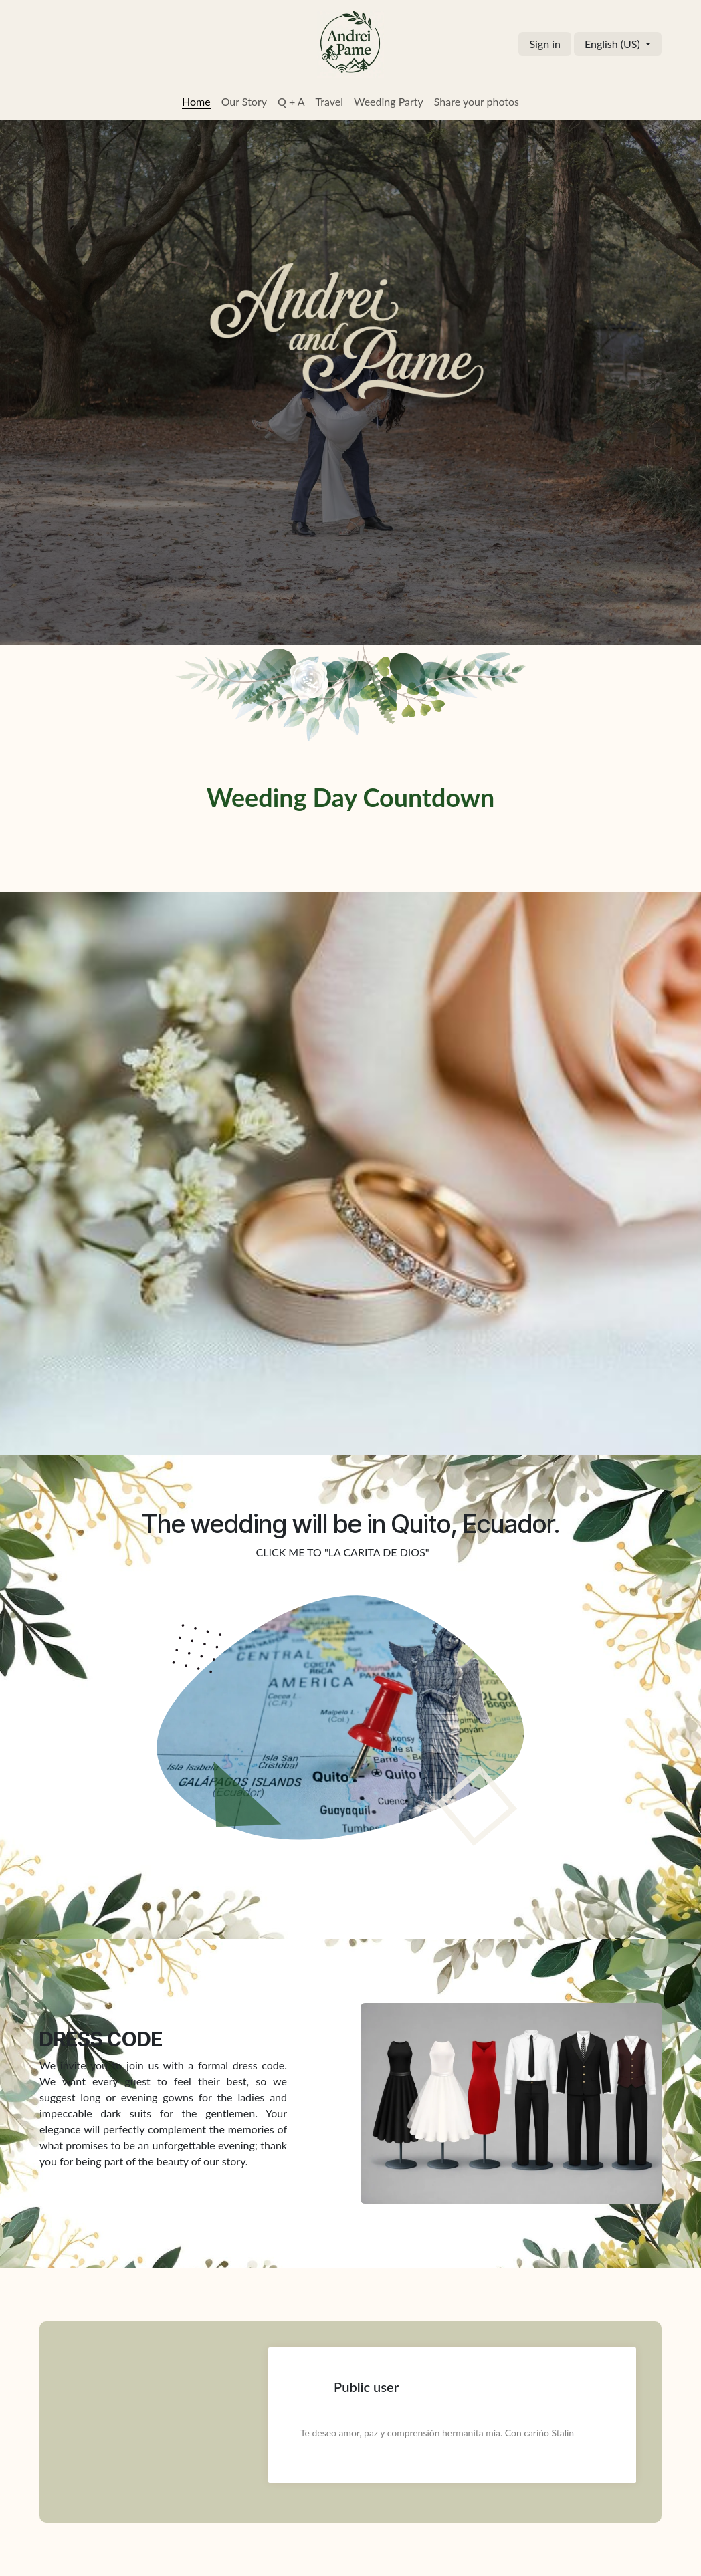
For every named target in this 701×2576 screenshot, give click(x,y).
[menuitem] (196, 101)
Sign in (545, 43)
